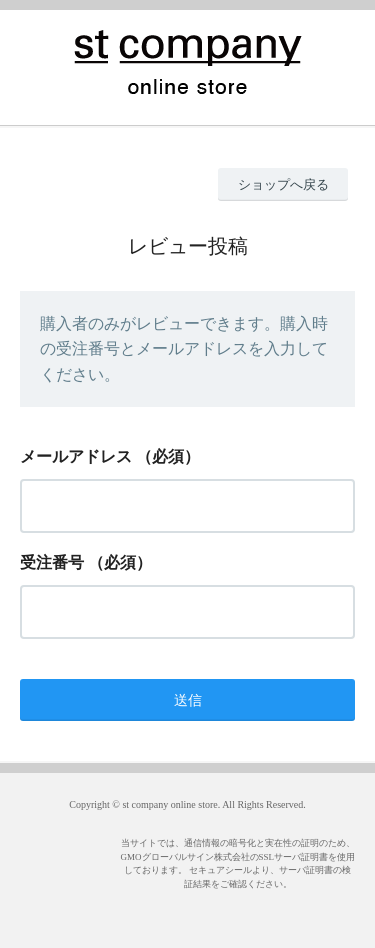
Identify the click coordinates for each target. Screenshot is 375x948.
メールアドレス (76, 456)
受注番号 (52, 562)
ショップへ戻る (283, 184)
